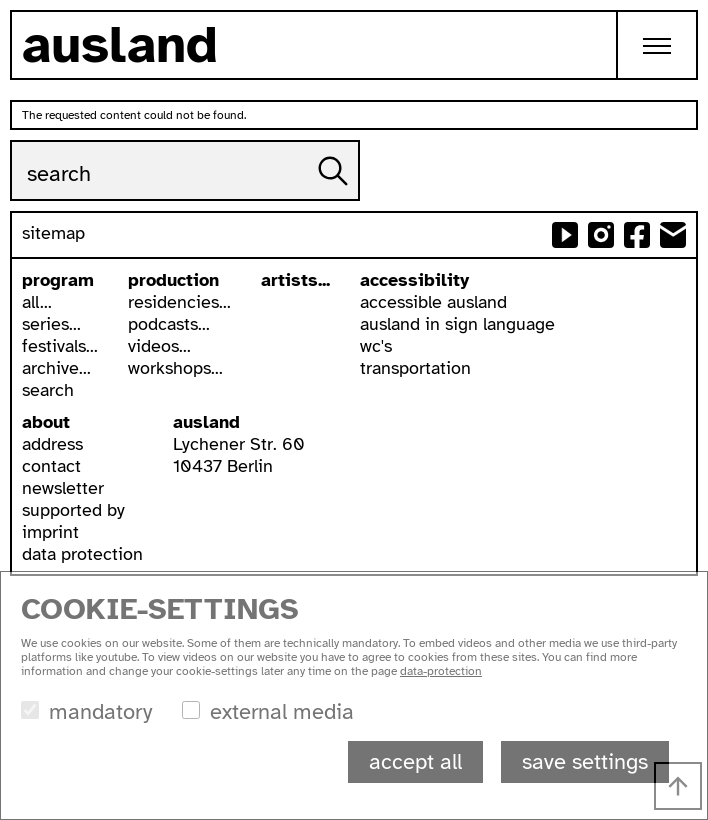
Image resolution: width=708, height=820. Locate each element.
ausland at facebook (637, 235)
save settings (585, 761)
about (46, 422)
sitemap (53, 233)
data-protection (441, 671)
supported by (73, 510)
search (48, 390)
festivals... (60, 346)
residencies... (179, 302)
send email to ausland (673, 235)
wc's (376, 346)
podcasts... (169, 324)
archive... (56, 368)
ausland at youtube (565, 235)
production (173, 280)
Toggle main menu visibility (670, 29)
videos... (159, 346)
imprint (50, 532)
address (52, 444)
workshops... (175, 368)
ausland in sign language (457, 324)
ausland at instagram (601, 235)
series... (51, 324)
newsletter (63, 488)
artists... (295, 280)
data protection (82, 554)
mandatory (100, 711)
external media (282, 711)
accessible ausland (433, 302)
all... (37, 302)
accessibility (414, 280)
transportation (415, 368)
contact (51, 466)
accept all (415, 761)
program (58, 280)
